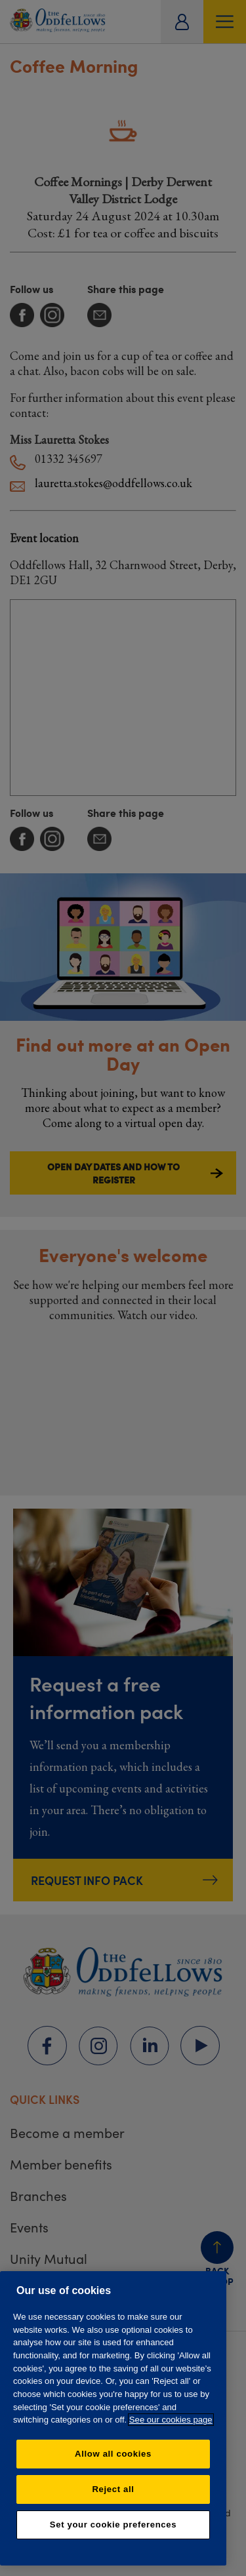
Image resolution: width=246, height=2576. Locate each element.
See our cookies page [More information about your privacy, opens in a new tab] (171, 2420)
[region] (113, 2418)
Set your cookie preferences (113, 2524)
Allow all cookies (113, 2454)
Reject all (113, 2489)
